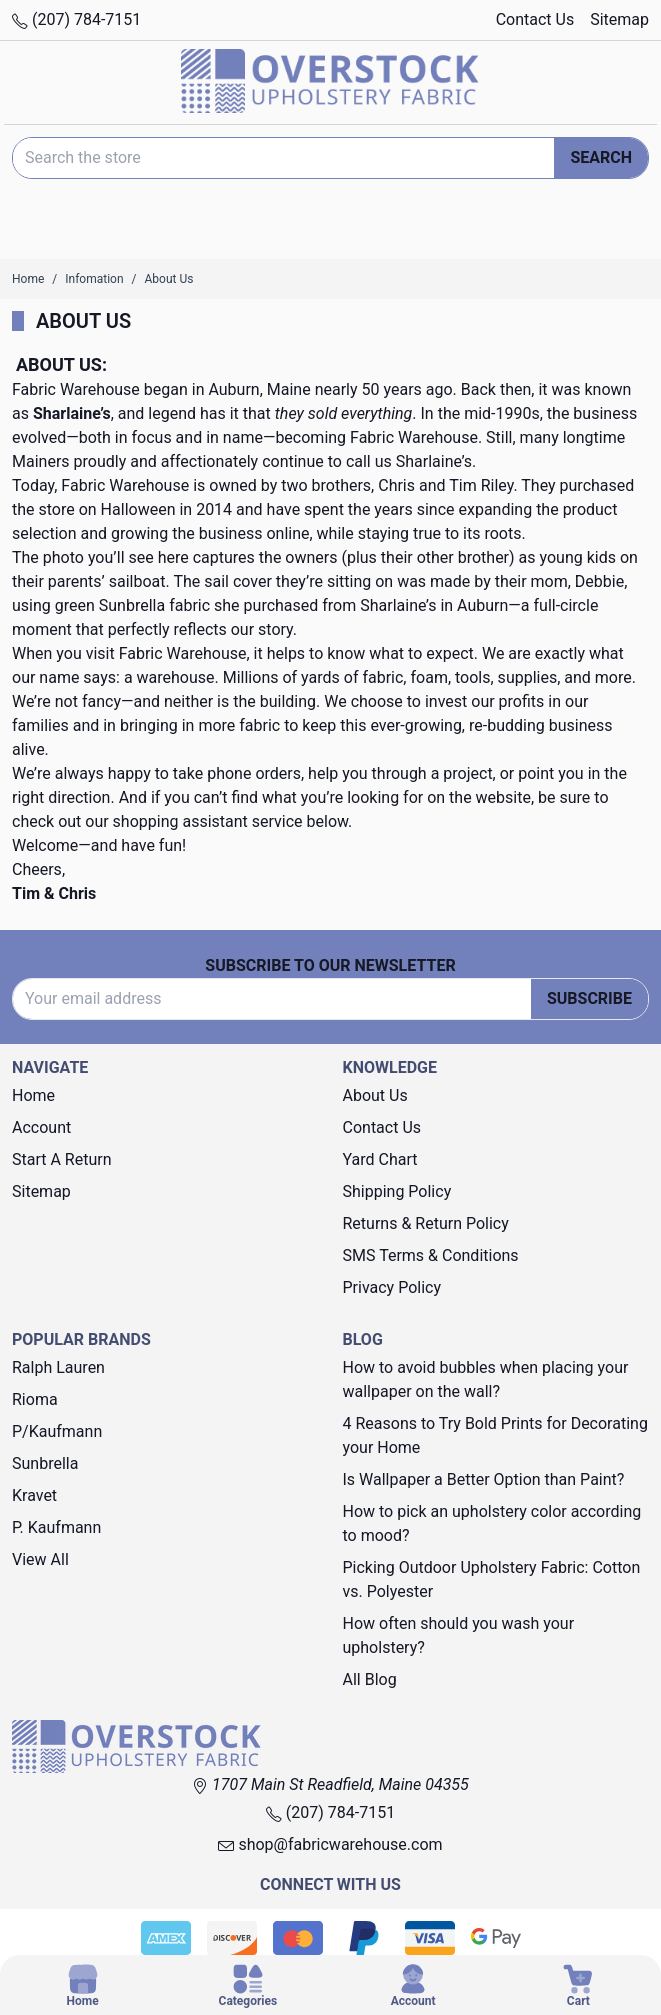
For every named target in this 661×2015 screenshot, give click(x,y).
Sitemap (619, 19)
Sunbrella (45, 1463)
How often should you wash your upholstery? (459, 1635)
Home (33, 1095)
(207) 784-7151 (76, 19)
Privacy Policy (392, 1287)
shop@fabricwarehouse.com (330, 1844)
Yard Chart (380, 1159)
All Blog (370, 1679)
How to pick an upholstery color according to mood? (492, 1523)
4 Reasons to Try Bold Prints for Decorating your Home (495, 1435)
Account (41, 1127)
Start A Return (62, 1159)
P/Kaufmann (57, 1431)
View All (40, 1559)
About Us (375, 1095)
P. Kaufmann (56, 1527)
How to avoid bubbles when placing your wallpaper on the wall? (486, 1379)
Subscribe (589, 998)
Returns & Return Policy (426, 1223)
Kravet (34, 1495)
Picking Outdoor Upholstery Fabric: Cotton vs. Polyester (492, 1579)
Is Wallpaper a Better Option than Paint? (484, 1479)
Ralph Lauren (58, 1367)
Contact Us (535, 19)
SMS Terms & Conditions (431, 1255)
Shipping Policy (397, 1191)
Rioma (35, 1399)
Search (601, 157)
